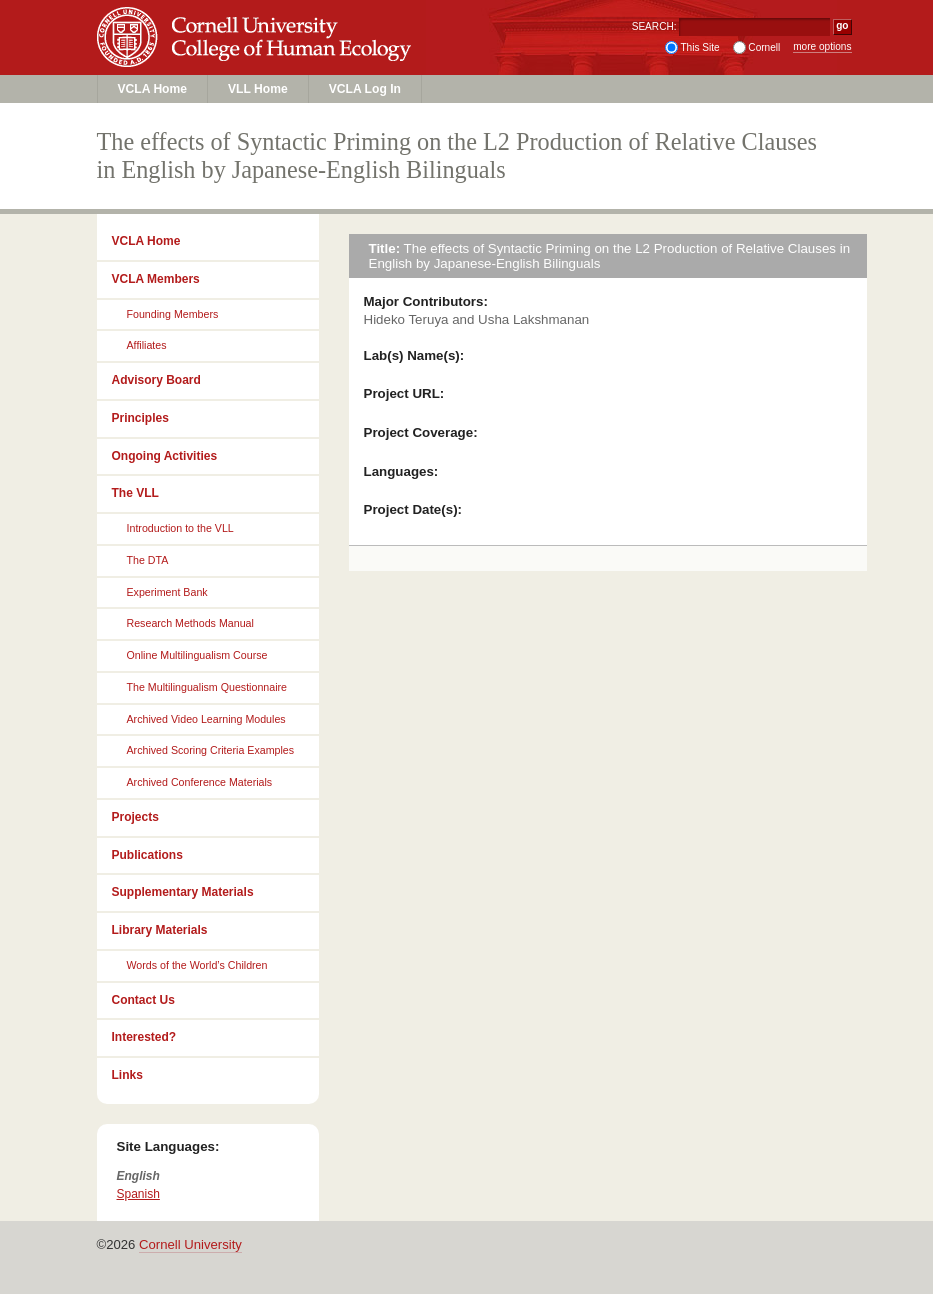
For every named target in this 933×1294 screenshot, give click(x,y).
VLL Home (258, 89)
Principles (140, 418)
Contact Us (143, 1000)
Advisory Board (156, 380)
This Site (699, 47)
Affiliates (147, 345)
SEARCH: (654, 26)
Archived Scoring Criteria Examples (211, 750)
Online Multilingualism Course (197, 655)
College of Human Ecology (257, 56)
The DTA (148, 560)
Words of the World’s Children (197, 965)
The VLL (135, 493)
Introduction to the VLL (180, 528)
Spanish (138, 1194)
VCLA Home (153, 89)
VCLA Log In (365, 89)
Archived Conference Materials (200, 782)
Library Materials (160, 930)
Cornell (764, 47)
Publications (147, 855)
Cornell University (257, 19)
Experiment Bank (167, 592)
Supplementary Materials (183, 892)
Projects (135, 817)
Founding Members (173, 314)
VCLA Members (156, 279)
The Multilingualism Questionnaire (207, 687)
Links (127, 1075)
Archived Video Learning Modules (206, 719)
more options (822, 46)
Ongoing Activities (165, 456)
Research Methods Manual (190, 623)
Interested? (144, 1037)
